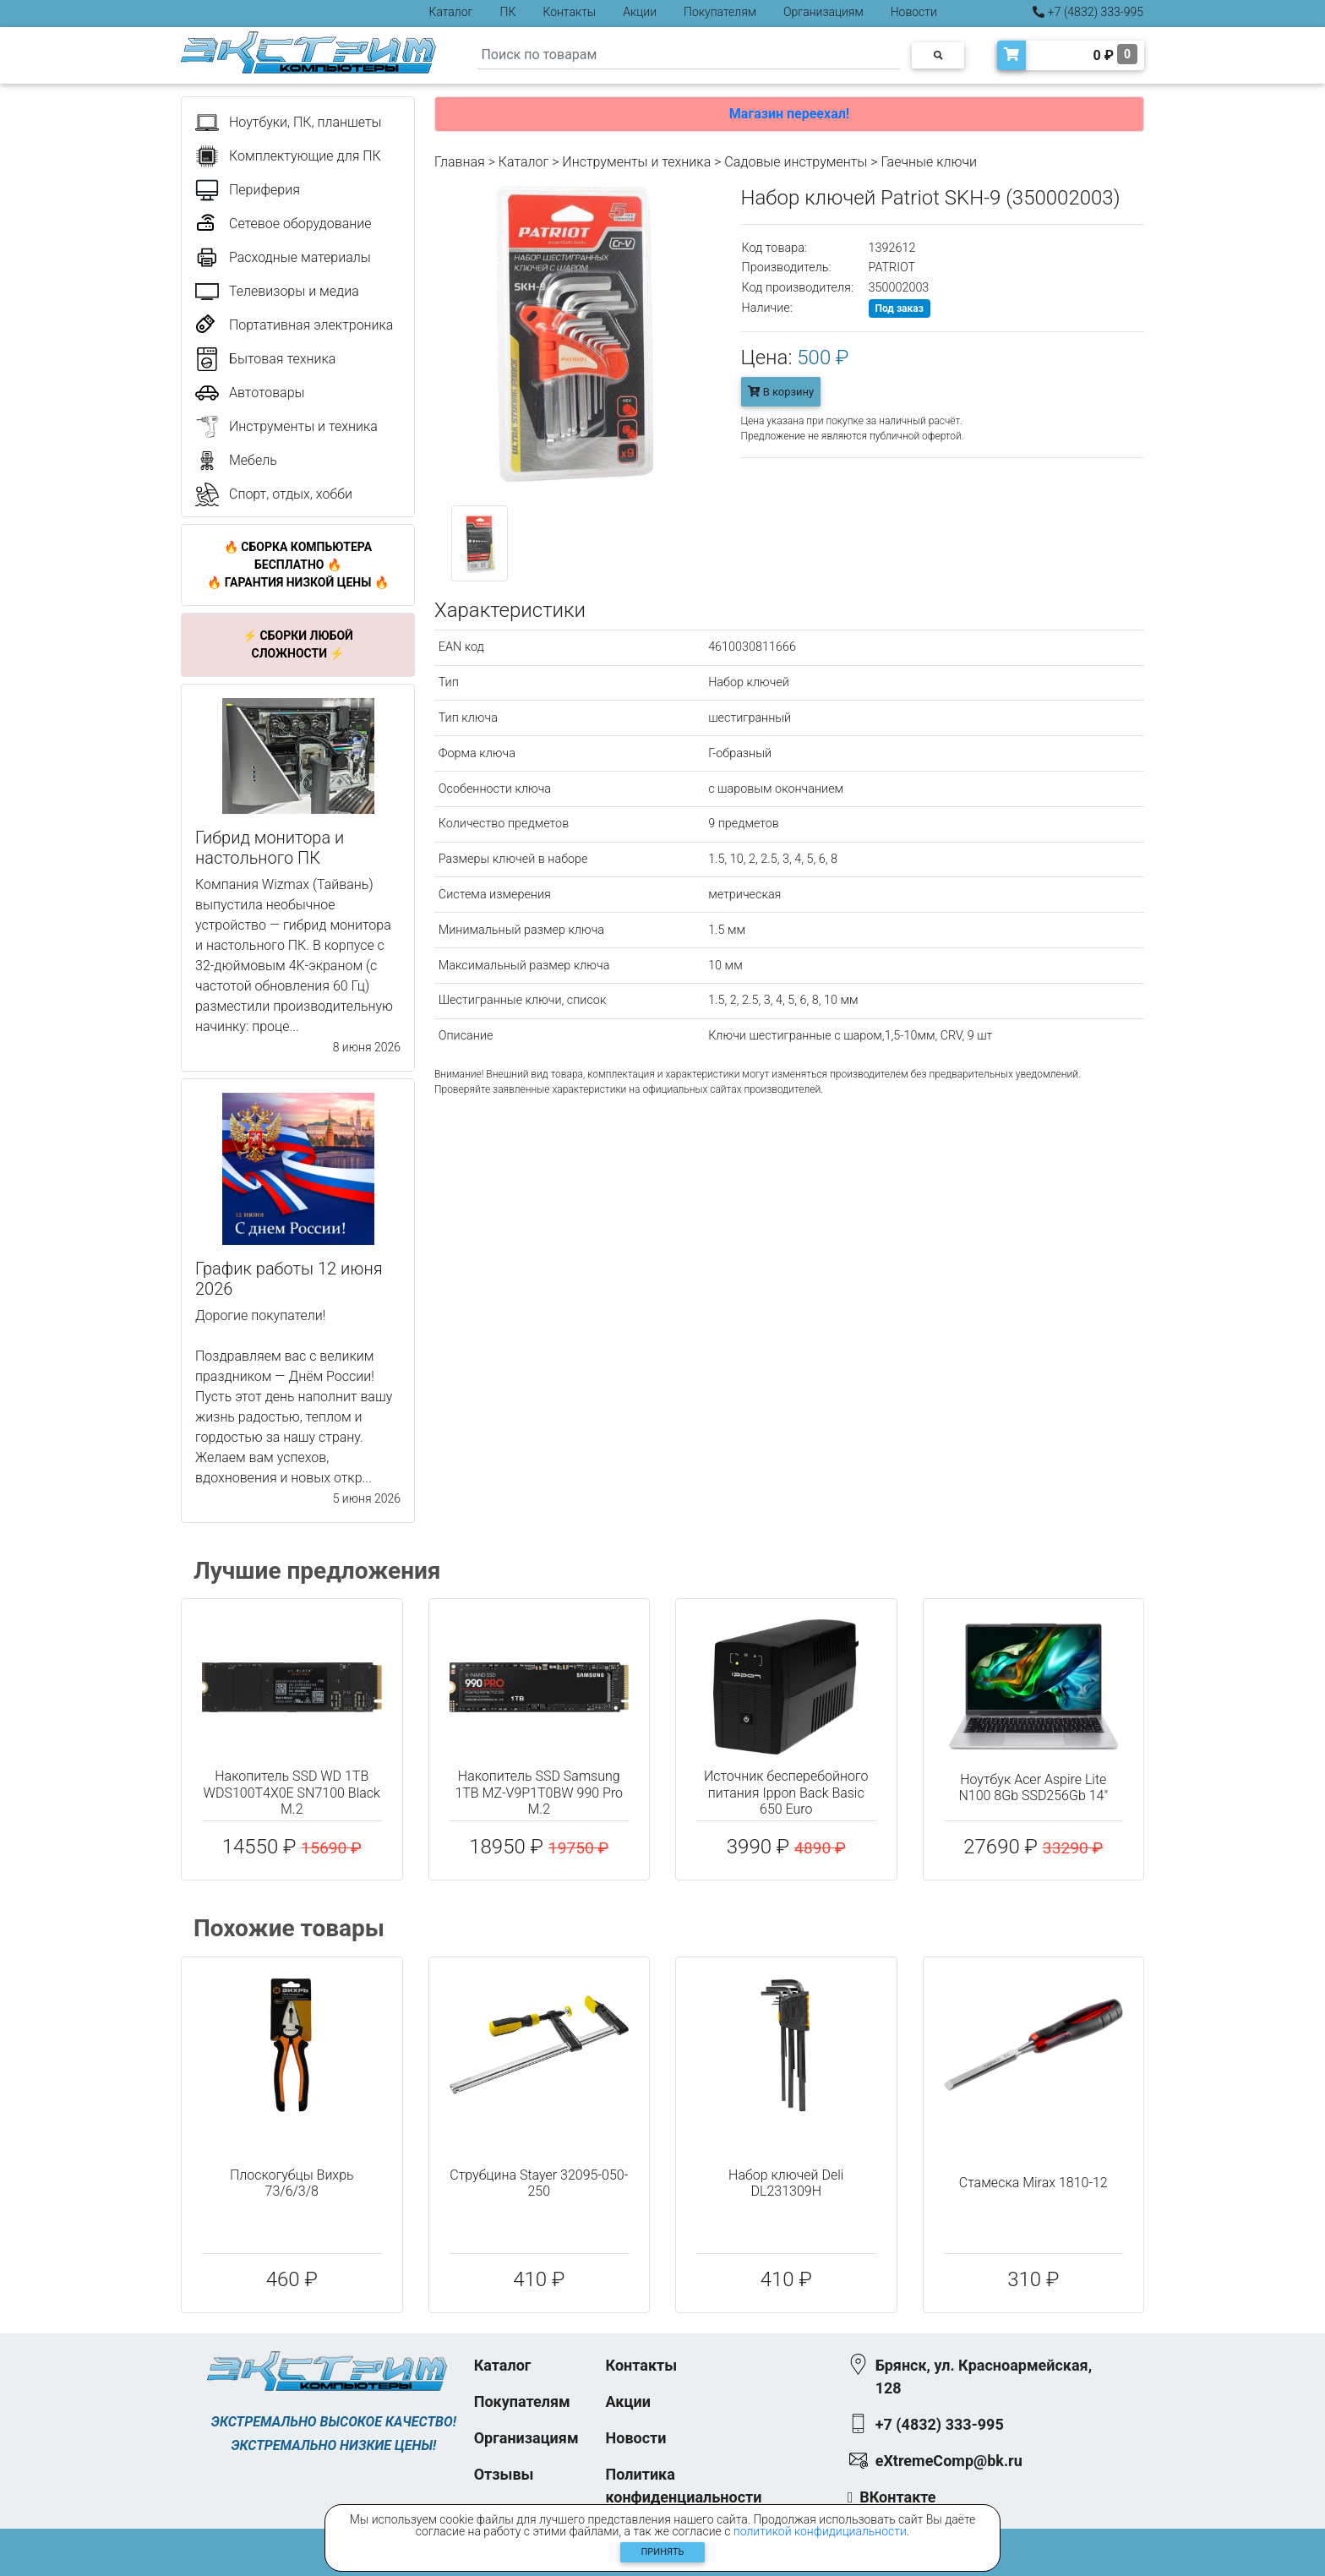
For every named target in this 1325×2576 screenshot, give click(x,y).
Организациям (823, 12)
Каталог (451, 12)
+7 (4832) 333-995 (1088, 12)
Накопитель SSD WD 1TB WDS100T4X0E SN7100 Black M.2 (292, 1792)
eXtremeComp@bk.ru (948, 2461)
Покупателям (720, 12)
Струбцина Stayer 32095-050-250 (539, 2183)
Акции (640, 12)
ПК (508, 12)
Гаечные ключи (929, 162)
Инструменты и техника (636, 162)
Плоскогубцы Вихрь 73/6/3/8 (292, 2183)
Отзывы (504, 2474)
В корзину (781, 391)
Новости (914, 12)
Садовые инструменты (795, 162)
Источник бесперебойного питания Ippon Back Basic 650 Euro (786, 1792)
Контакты (569, 12)
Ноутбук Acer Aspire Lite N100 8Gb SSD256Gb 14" (1033, 1787)
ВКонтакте (897, 2497)
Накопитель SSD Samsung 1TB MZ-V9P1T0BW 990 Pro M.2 (539, 1792)
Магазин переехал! (789, 114)
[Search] (688, 55)
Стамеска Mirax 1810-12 (1033, 2183)
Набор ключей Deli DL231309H (785, 2183)
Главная (459, 162)
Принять (662, 2551)
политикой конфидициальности (820, 2531)
